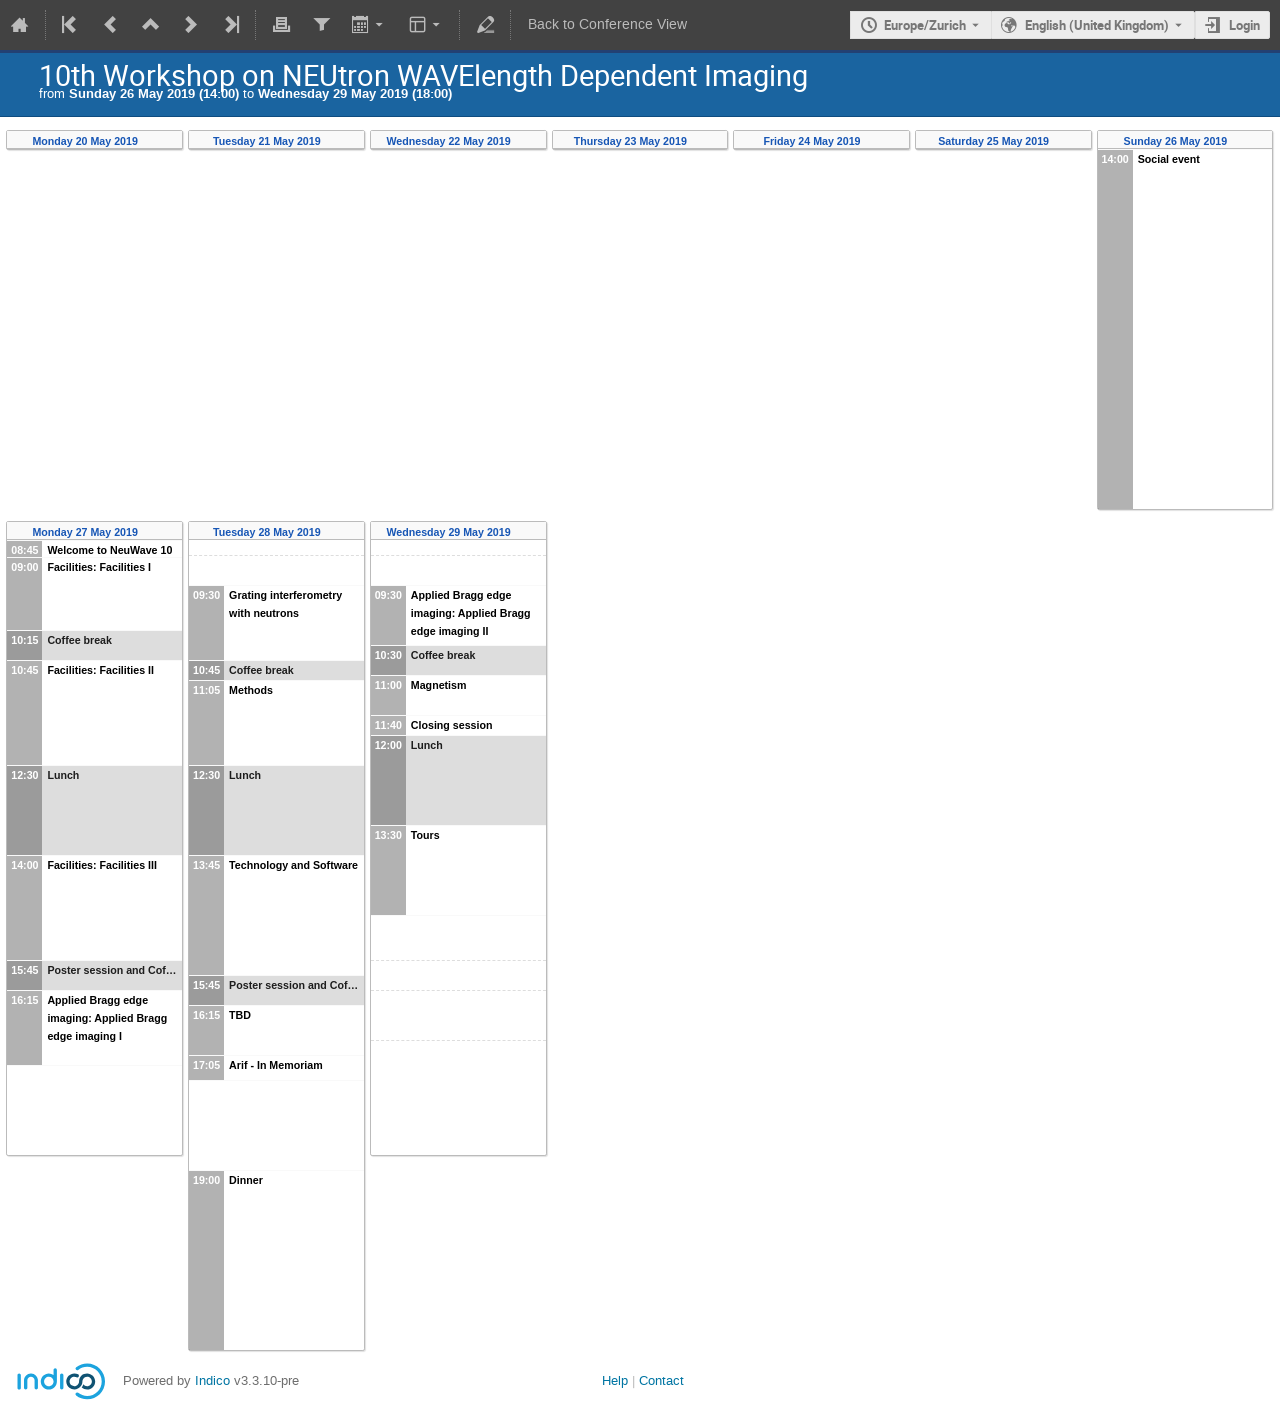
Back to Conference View (607, 24)
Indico (212, 1380)
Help (615, 1380)
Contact (661, 1380)
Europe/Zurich (925, 25)
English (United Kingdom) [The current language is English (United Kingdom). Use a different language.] (1097, 25)
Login (1244, 25)
